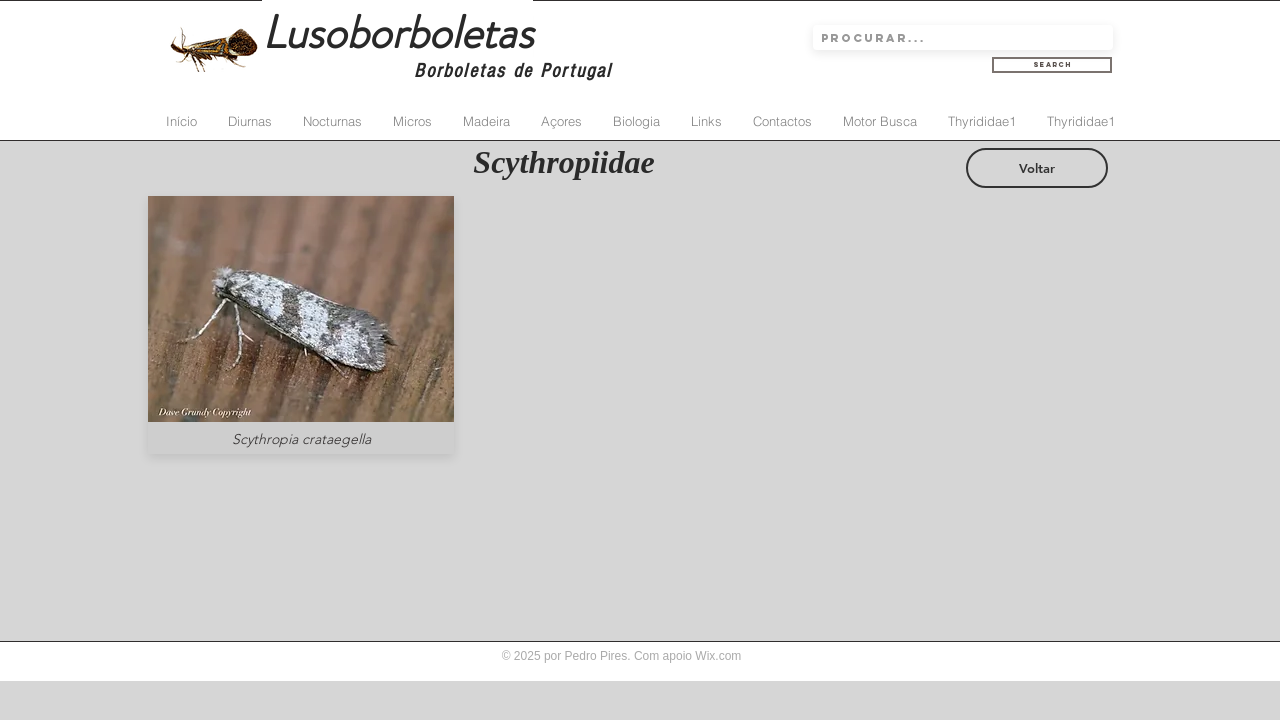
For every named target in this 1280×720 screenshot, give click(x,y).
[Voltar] (1037, 168)
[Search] (1052, 65)
